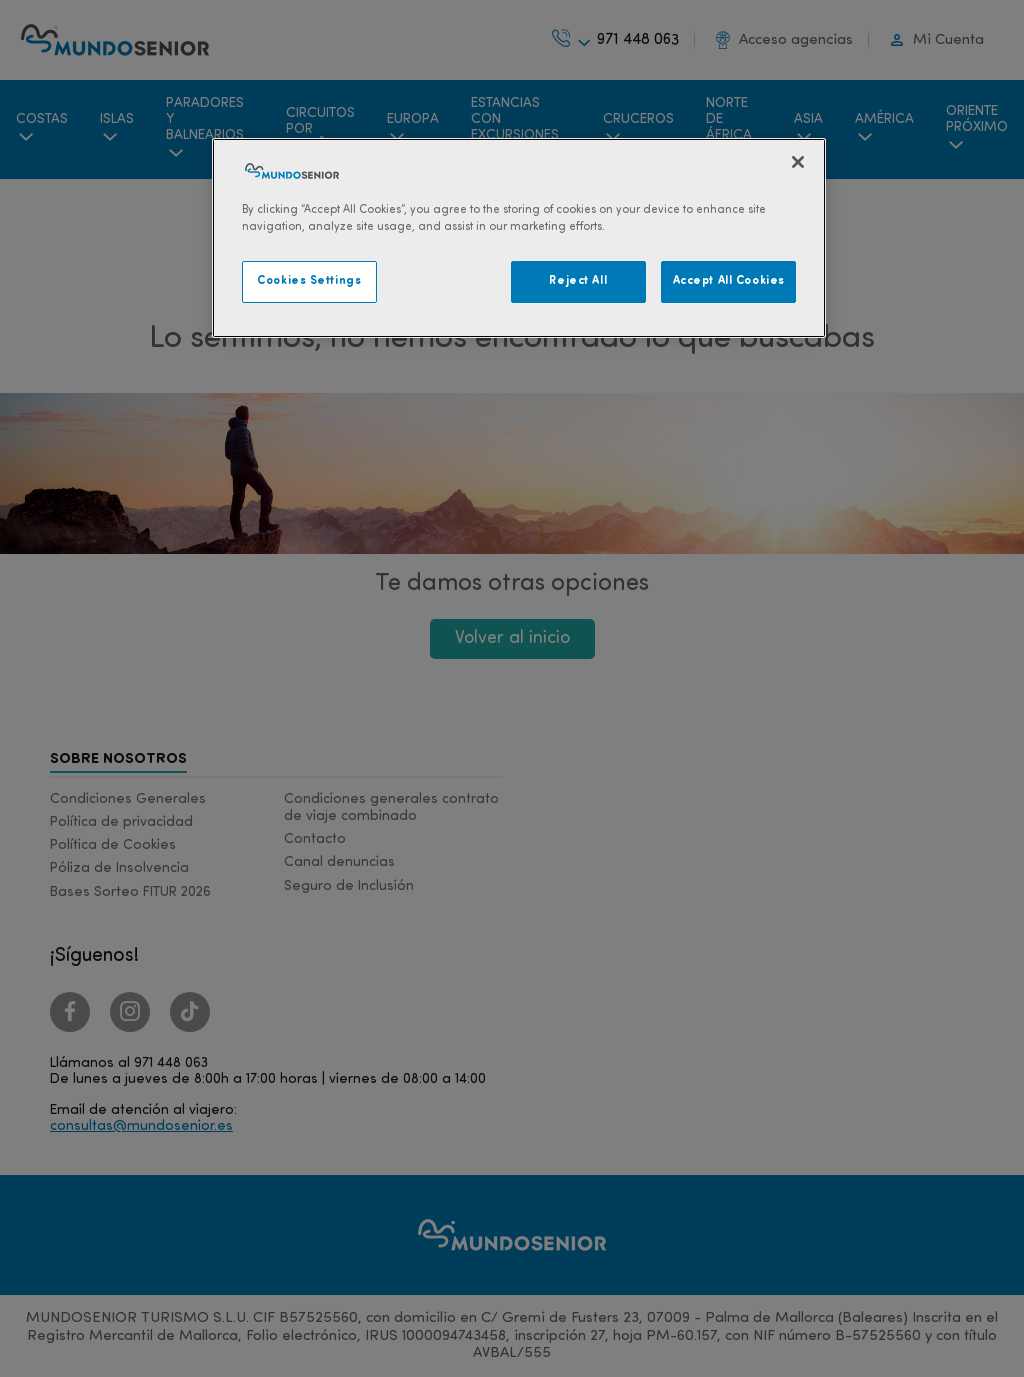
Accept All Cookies (729, 281)
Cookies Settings (309, 281)
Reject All (578, 281)
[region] (519, 238)
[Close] (798, 162)
